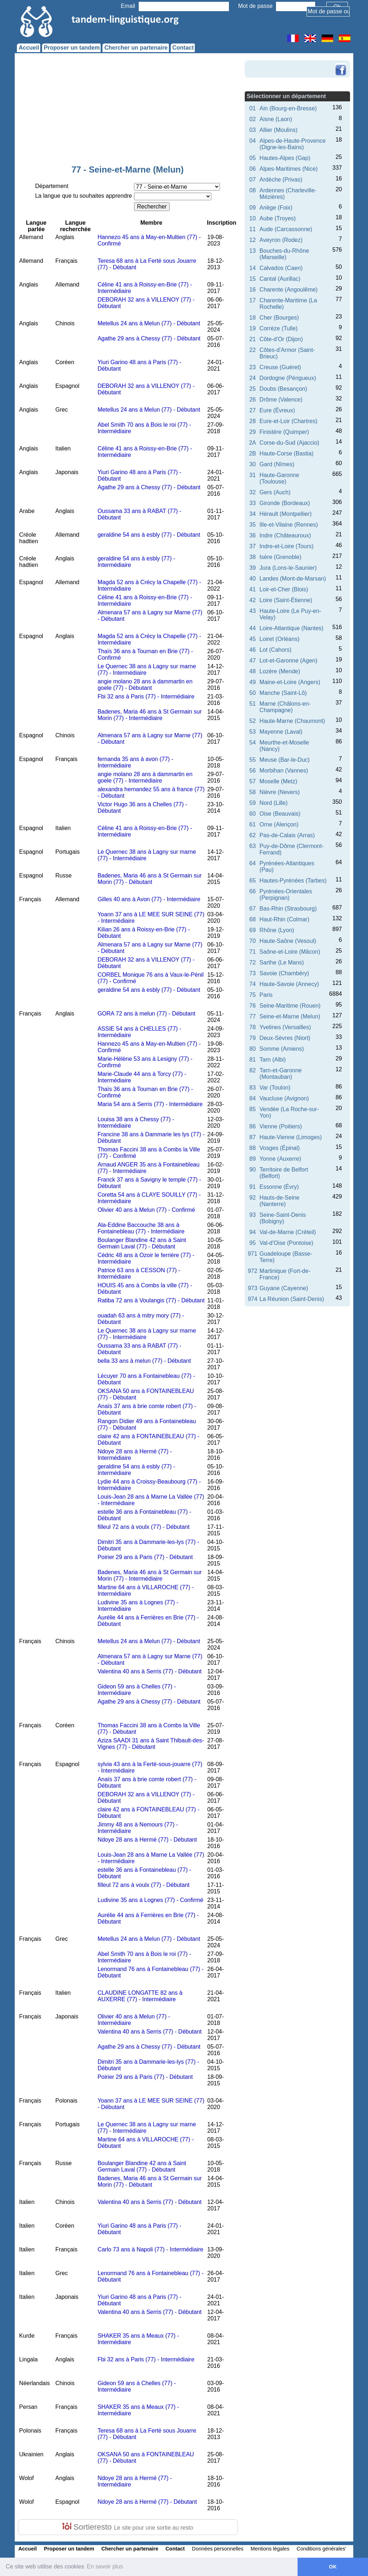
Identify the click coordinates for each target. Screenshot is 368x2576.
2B (252, 453)
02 (252, 119)
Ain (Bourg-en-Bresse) (288, 108)
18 (252, 318)
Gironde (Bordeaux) (284, 503)
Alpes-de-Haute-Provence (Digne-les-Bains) (292, 144)
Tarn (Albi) (272, 1059)
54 (252, 742)
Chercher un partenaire (135, 48)
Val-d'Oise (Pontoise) (286, 1243)
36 (252, 535)
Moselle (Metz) (278, 781)
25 (252, 389)
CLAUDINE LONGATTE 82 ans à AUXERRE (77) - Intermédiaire (139, 1996)
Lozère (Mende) (279, 671)
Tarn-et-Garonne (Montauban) (280, 1073)
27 (252, 410)
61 (252, 824)
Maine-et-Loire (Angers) (289, 682)
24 (252, 378)
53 (252, 732)
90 (252, 1169)
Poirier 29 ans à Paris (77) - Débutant (145, 1557)
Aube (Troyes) (277, 218)
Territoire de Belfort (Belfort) (283, 1172)
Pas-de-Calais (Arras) (287, 835)
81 (252, 1059)
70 (252, 941)
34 (252, 514)
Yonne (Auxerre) (280, 1159)
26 (252, 400)
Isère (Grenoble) (280, 557)
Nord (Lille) (273, 803)
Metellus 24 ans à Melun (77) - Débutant (148, 323)
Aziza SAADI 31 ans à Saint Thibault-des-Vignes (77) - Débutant (150, 1743)
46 (252, 650)
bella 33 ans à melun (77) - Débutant (144, 1361)
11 (252, 229)
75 (252, 995)
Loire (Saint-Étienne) (285, 600)
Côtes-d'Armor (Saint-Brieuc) (287, 353)
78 (252, 1027)
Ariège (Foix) (276, 208)
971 (252, 1254)
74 (252, 984)
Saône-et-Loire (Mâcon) (289, 952)
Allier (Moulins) (278, 130)
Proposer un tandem (72, 48)
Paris (265, 995)
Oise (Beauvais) (279, 814)
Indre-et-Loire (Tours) (286, 546)
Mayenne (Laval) (280, 732)
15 (252, 279)
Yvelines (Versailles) (285, 1027)
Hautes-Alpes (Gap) (284, 158)
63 (252, 846)
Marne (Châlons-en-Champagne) (284, 707)
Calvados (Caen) (281, 268)
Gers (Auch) (274, 492)
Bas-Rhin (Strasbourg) (288, 909)
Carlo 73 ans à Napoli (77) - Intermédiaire (150, 2249)
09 (252, 208)
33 (252, 503)
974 (252, 1299)
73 (252, 973)
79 (252, 1038)
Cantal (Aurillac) (279, 279)
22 (252, 350)
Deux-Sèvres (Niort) (284, 1038)
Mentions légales (269, 2549)
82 (252, 1070)
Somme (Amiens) (281, 1049)
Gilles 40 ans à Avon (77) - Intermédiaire (148, 899)
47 (252, 660)
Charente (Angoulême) (288, 290)
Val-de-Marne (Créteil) (287, 1232)
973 (252, 1288)
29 (252, 432)
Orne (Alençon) (279, 824)
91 (252, 1187)
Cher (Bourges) (279, 318)
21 (252, 339)
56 (252, 770)
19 (252, 328)
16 (252, 290)
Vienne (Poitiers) (280, 1126)
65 (252, 880)
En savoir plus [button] (105, 2566)
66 (252, 891)
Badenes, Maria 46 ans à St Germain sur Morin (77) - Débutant (149, 878)
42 (252, 600)
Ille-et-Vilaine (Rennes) (288, 525)
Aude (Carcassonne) (285, 229)
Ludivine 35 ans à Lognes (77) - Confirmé (150, 1900)
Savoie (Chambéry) (284, 973)
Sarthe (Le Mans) (281, 962)
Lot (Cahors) (275, 650)
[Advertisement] (127, 110)
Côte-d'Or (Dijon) (281, 339)
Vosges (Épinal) (279, 1148)
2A (252, 443)
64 (252, 863)
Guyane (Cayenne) (283, 1288)
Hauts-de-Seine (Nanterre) (279, 1201)
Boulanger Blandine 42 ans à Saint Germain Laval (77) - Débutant (141, 1243)
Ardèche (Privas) (280, 180)
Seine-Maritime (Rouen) (290, 1006)
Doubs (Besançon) (283, 389)
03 (252, 130)
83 (252, 1088)
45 (252, 639)
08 (252, 190)
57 (252, 781)
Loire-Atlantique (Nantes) (291, 628)
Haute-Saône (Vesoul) (287, 941)
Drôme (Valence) (281, 400)
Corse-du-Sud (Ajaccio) (289, 443)
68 (252, 919)
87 (252, 1137)
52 (252, 721)
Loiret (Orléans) (279, 639)
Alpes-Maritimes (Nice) (288, 169)
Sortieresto (128, 2526)
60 (252, 814)
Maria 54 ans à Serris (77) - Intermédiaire (150, 1104)
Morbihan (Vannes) (283, 770)
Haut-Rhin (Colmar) (284, 919)
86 (252, 1126)
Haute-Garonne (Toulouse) (279, 478)
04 (252, 141)
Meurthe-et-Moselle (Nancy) (284, 745)
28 (252, 421)
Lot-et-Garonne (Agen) (288, 660)
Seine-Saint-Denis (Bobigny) (282, 1218)
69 (252, 930)
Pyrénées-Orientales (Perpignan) (285, 894)
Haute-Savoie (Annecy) (289, 984)
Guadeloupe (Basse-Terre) (285, 1257)
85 (252, 1109)
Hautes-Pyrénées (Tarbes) (293, 880)
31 (252, 475)
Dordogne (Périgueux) (287, 378)
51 (252, 704)
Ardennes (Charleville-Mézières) (287, 193)
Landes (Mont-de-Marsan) (292, 579)
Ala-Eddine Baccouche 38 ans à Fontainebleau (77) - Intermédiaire (140, 1228)
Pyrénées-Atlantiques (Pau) (286, 866)
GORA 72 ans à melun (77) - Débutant (146, 1013)
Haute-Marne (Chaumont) (292, 721)
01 (252, 108)
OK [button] (333, 2567)
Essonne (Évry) (279, 1187)
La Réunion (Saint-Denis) (291, 1299)
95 (252, 1243)
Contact (183, 48)
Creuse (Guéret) (280, 367)
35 (252, 525)
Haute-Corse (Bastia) (286, 453)
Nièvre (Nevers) (279, 792)
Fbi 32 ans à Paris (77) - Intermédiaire (145, 696)
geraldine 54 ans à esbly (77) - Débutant (148, 535)
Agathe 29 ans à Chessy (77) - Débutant (148, 338)
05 (252, 158)
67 (252, 909)
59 (252, 803)
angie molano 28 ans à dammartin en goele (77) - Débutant (144, 684)
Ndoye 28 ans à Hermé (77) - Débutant (147, 1840)
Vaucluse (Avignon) (284, 1098)
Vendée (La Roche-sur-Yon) (289, 1112)
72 (252, 962)
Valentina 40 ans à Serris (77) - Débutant (149, 1671)
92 (252, 1198)
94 (252, 1232)
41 (252, 589)
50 (252, 693)
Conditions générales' (321, 2549)
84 (252, 1098)
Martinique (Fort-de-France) (284, 1274)
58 (252, 792)
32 (252, 492)
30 (252, 464)
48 (252, 671)
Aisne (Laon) (275, 119)
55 (252, 760)
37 (252, 546)
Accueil (29, 48)
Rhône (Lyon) (276, 930)
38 (252, 557)
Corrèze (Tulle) (278, 328)
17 (252, 300)
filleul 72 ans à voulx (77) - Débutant (143, 1527)
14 (252, 268)
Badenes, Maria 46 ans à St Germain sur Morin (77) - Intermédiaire (149, 715)
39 (252, 568)
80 (252, 1049)
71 (252, 952)
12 (252, 240)
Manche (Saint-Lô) (283, 693)
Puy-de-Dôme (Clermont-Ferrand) (291, 849)
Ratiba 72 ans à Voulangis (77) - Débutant (150, 1300)
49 (252, 682)
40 (252, 579)
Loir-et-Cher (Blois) (283, 589)
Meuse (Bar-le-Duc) (284, 760)
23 (252, 367)
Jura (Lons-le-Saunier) (288, 568)
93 (252, 1215)
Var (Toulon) (274, 1088)
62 (252, 835)
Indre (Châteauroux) (285, 535)
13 (252, 251)
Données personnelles (217, 2549)
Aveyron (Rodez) (281, 240)
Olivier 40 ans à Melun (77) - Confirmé (146, 1210)
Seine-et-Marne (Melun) (289, 1016)
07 (252, 180)
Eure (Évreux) (277, 410)
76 (252, 1006)
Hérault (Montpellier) (285, 514)
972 (252, 1271)
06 (252, 169)
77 (252, 1016)
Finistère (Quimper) (284, 432)
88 (252, 1148)
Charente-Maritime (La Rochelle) (288, 303)
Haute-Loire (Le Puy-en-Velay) (290, 614)
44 (252, 628)
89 (252, 1159)
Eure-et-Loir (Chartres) (288, 421)
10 (252, 218)
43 (252, 611)
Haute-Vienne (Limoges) (290, 1137)
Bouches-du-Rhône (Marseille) (284, 254)
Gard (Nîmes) (276, 464)
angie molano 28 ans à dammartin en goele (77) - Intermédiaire (144, 777)
